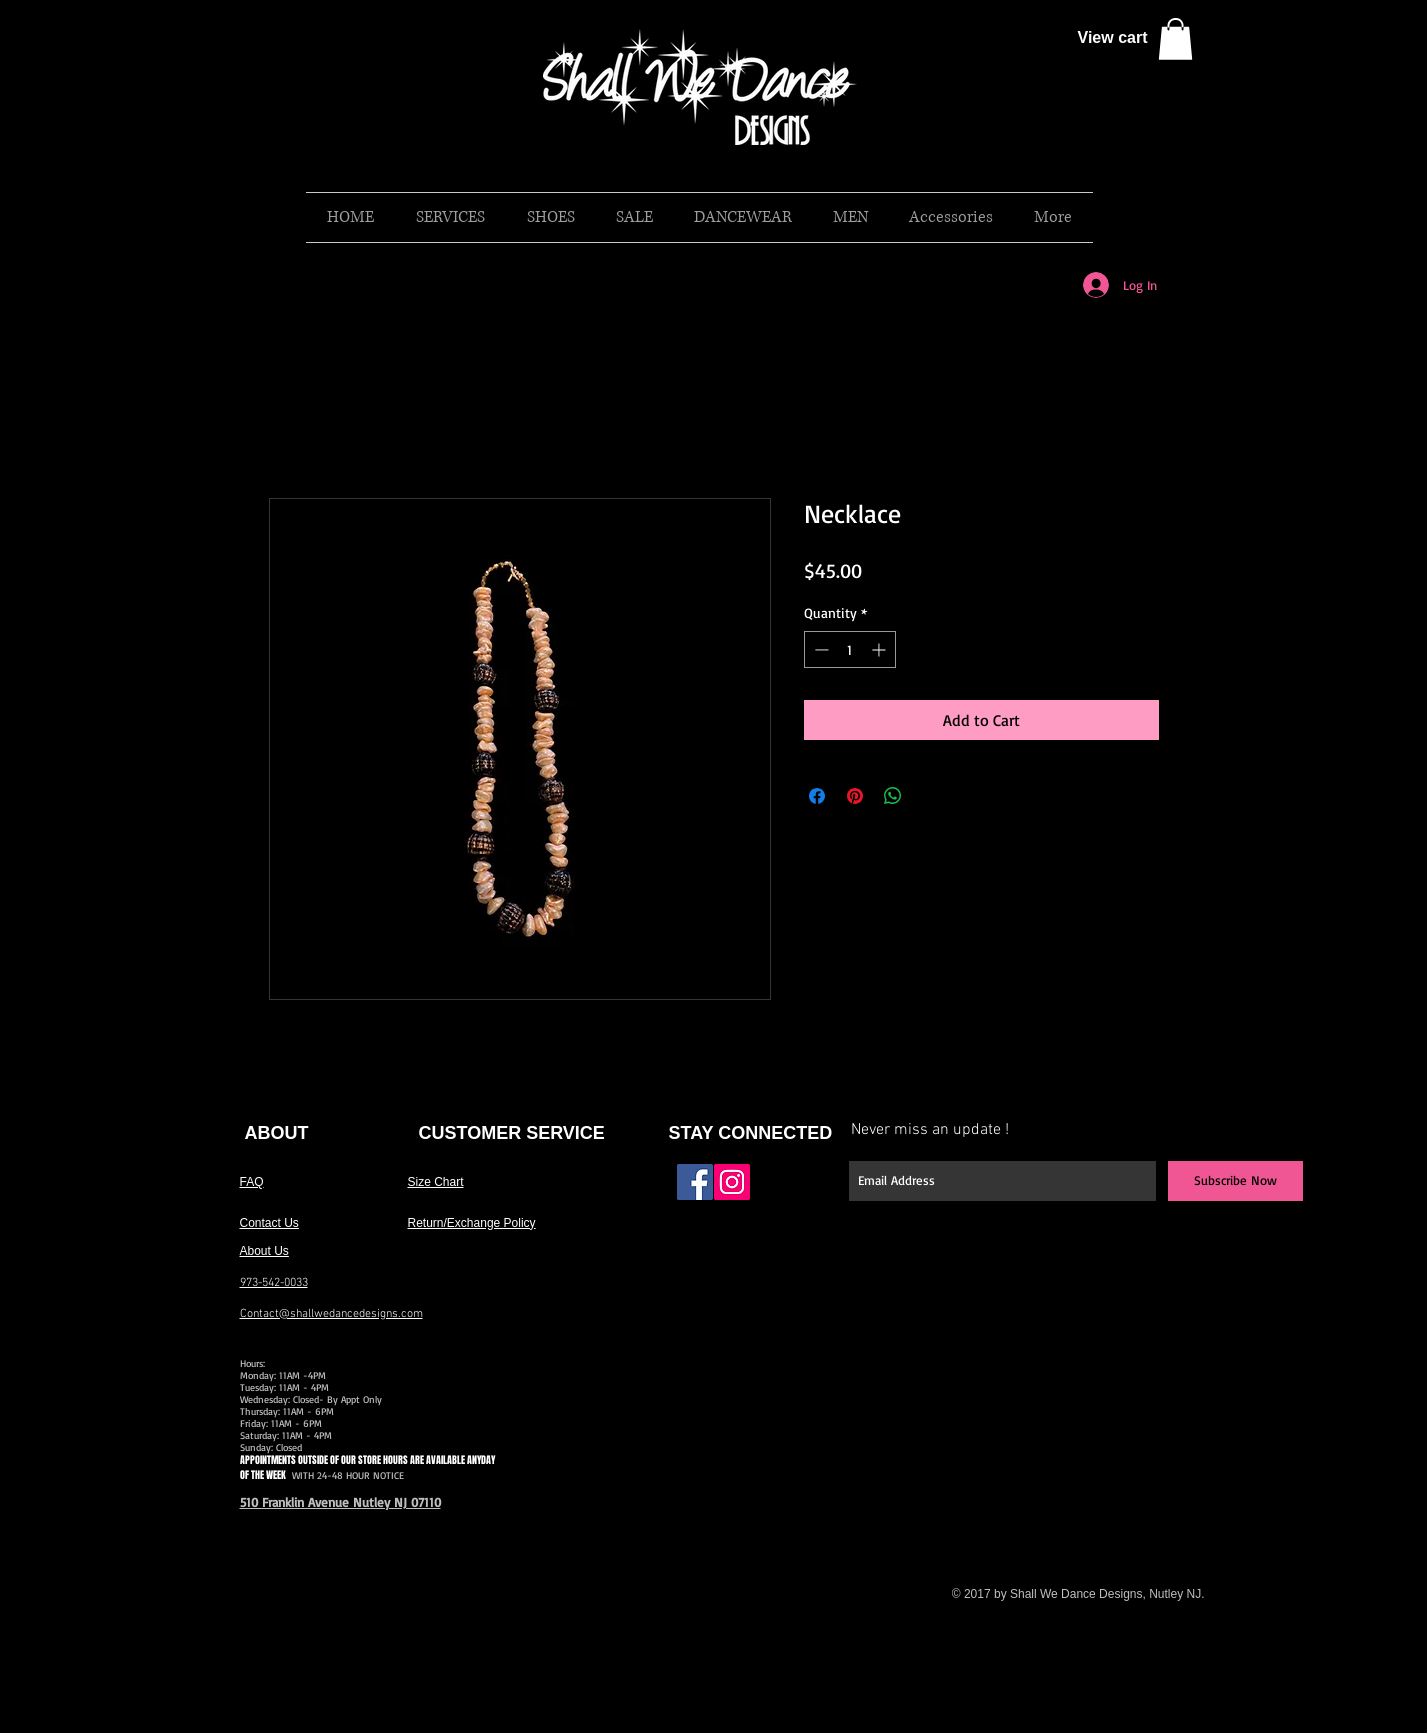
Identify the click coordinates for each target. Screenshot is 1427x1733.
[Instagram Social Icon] (732, 1182)
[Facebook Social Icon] (695, 1182)
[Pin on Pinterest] (855, 796)
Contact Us (269, 1223)
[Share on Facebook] (817, 796)
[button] (1175, 39)
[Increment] (880, 649)
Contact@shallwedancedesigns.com (331, 1314)
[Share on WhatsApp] (893, 796)
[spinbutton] (850, 649)
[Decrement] (819, 649)
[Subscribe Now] (1235, 1181)
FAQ (252, 1182)
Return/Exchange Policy (472, 1223)
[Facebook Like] (796, 1190)
